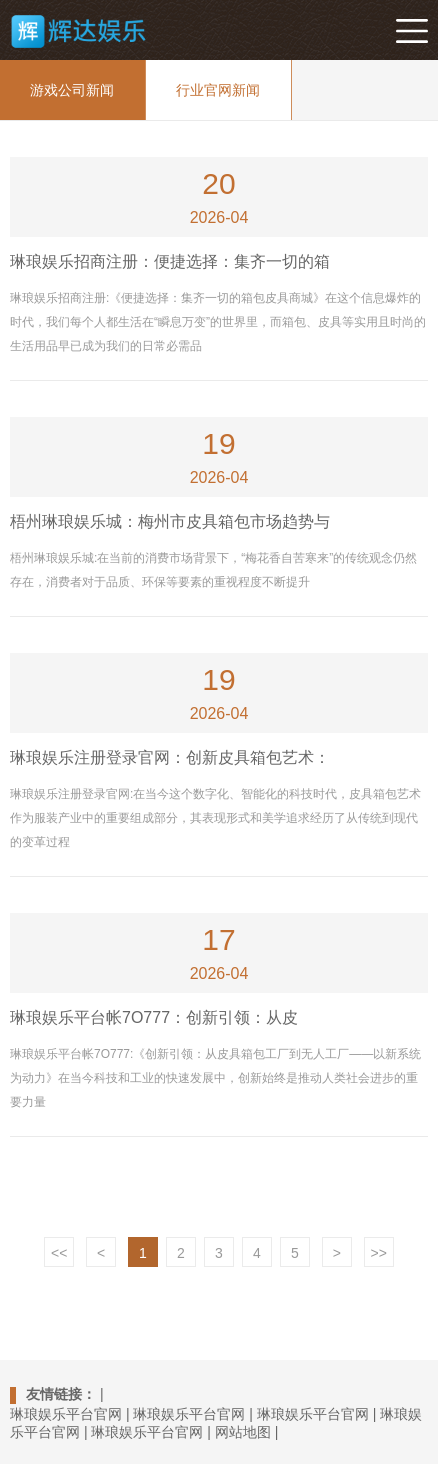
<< (59, 1253)
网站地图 (243, 1432)
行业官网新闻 (218, 90)
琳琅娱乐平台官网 (66, 1414)
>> (379, 1253)
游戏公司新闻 (72, 90)
